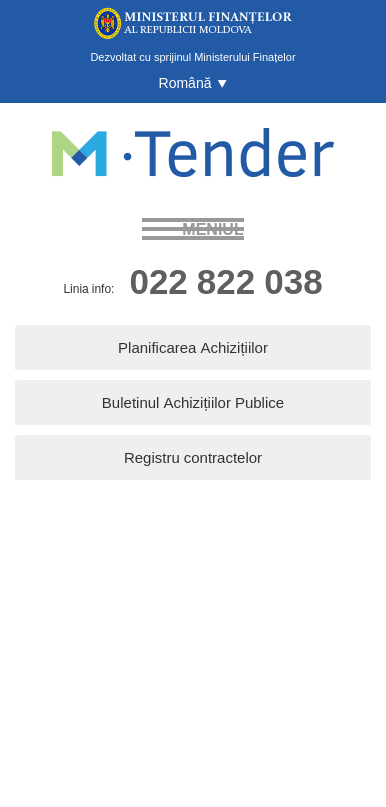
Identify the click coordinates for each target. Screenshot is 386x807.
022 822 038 (225, 280)
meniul (212, 229)
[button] (193, 83)
